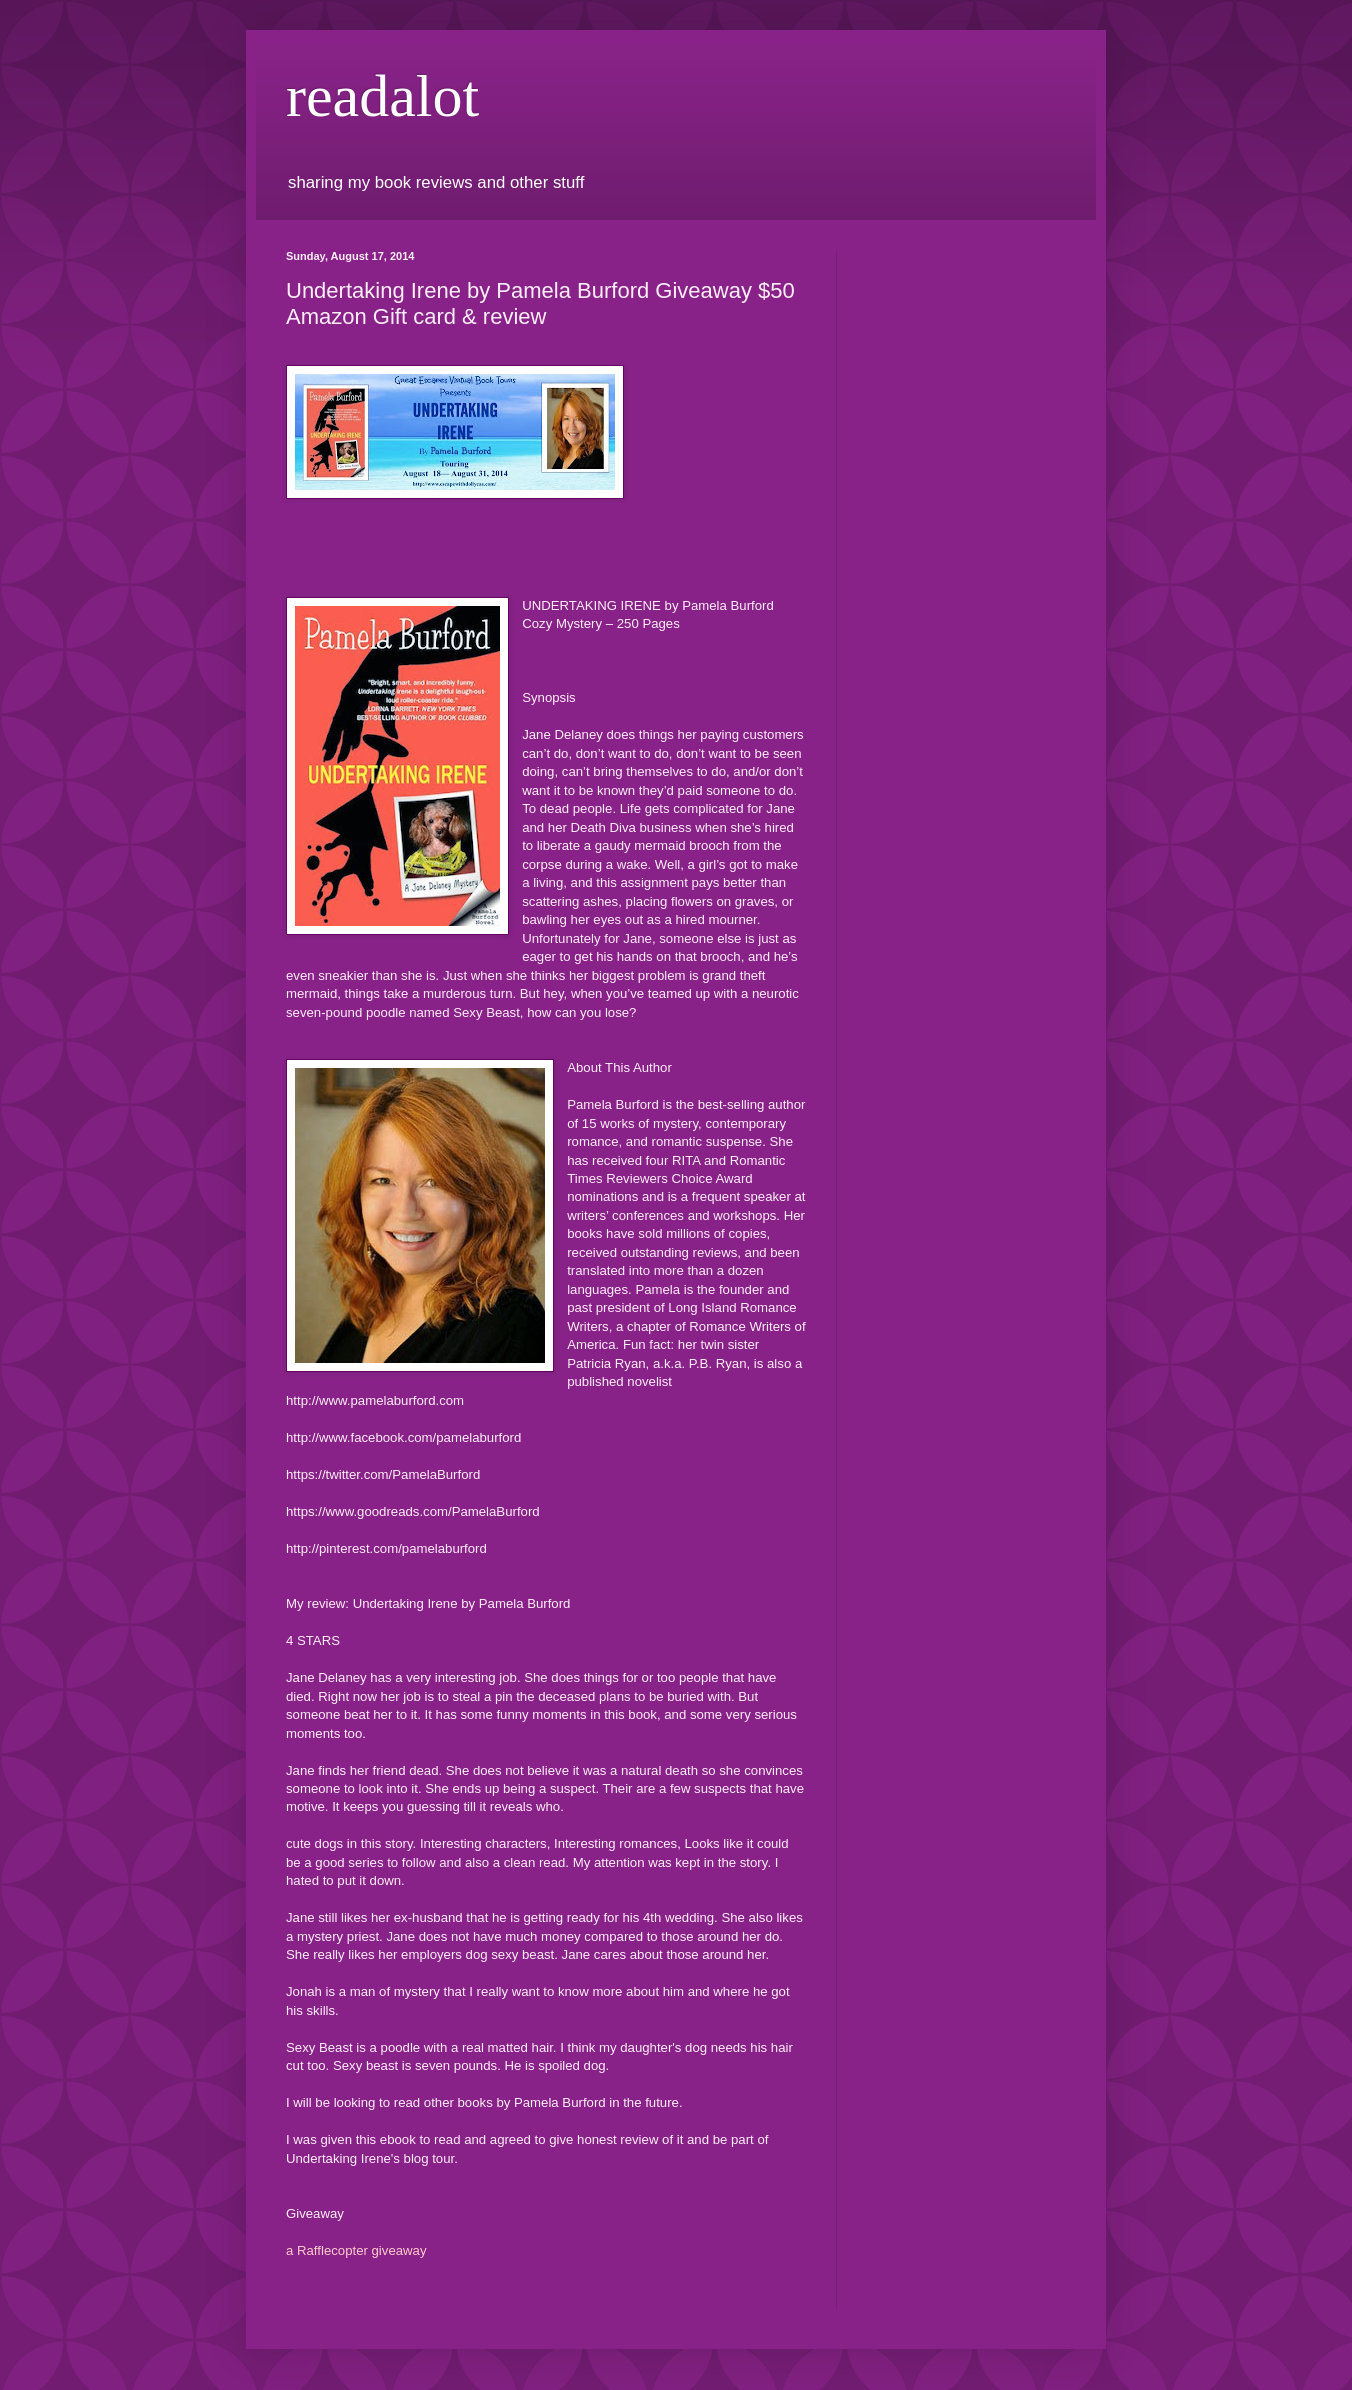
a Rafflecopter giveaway (356, 2250)
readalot (382, 96)
